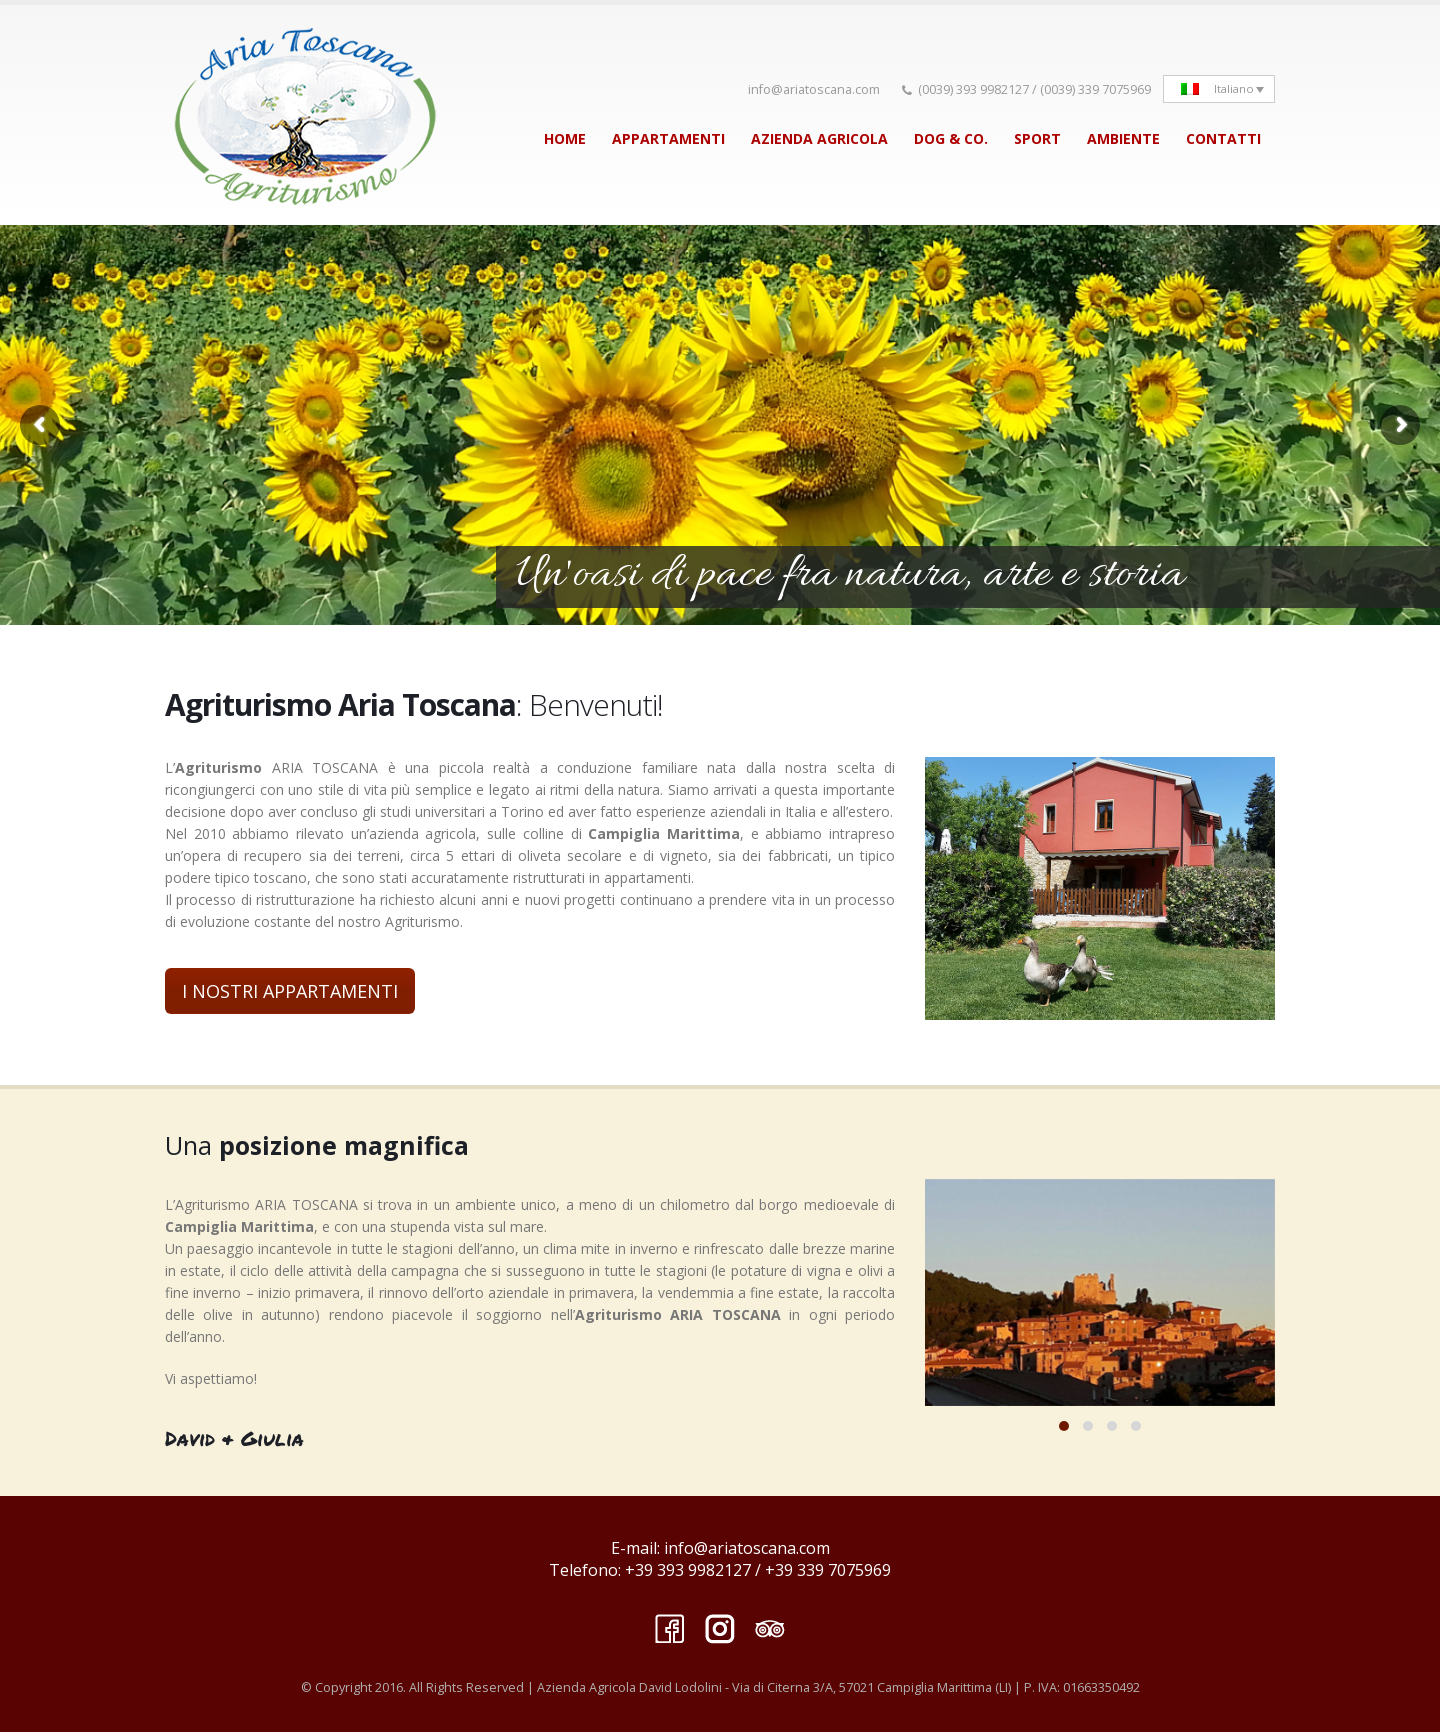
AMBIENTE (1123, 138)
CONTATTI (1223, 138)
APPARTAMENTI (668, 138)
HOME (565, 138)
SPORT (1037, 138)
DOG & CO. (951, 138)
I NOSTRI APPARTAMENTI (290, 991)
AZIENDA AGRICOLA (819, 138)
